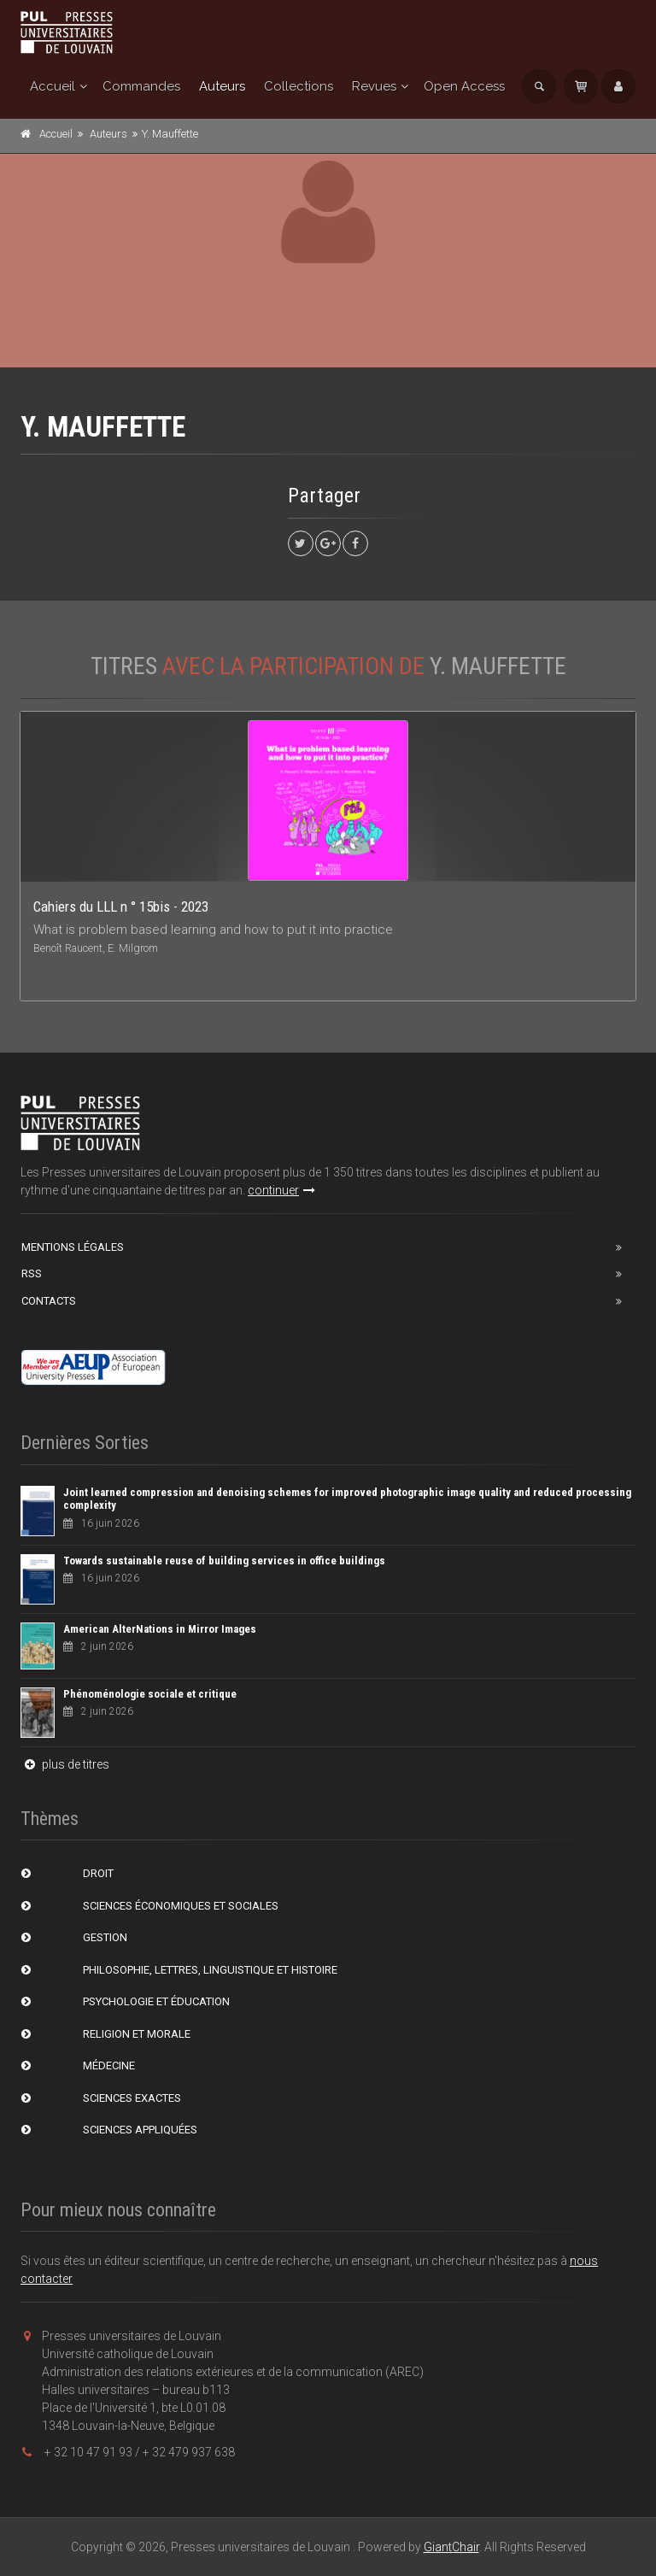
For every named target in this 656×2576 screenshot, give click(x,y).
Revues (374, 86)
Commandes (141, 86)
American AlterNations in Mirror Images (159, 1628)
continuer (281, 1190)
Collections (298, 86)
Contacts (48, 1300)
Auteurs (222, 86)
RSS (31, 1273)
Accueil (52, 86)
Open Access (464, 86)
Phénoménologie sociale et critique (150, 1693)
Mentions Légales (72, 1247)
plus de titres (64, 1764)
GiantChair (451, 2547)
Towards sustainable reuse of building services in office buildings (224, 1560)
